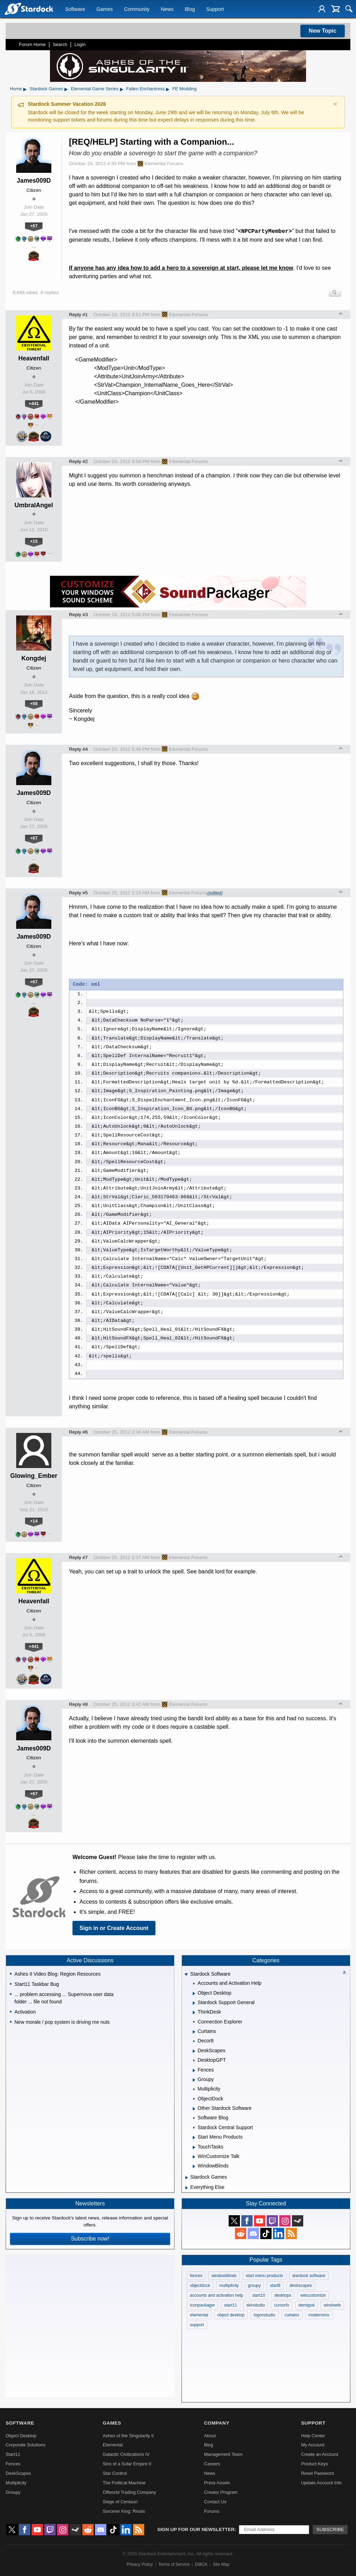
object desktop (230, 2315)
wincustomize (313, 2295)
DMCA (201, 2564)
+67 (34, 225)
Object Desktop (21, 2435)
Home (16, 88)
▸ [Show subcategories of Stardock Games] (66, 89)
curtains (292, 2315)
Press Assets (217, 2482)
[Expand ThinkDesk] (194, 2012)
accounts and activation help (216, 2295)
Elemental (113, 2444)
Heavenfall (33, 358)
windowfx (332, 2305)
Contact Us (215, 2501)
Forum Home (32, 44)
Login (79, 44)
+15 (34, 541)
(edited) (215, 892)
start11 (230, 2305)
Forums (211, 2511)
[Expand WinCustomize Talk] (194, 2157)
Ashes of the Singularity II (128, 2435)
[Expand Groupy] (194, 2080)
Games (104, 9)
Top (340, 314)
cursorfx (281, 2305)
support (197, 2324)
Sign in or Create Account (114, 1928)
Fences (13, 2463)
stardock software (308, 2275)
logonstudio (264, 2315)
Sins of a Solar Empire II (127, 2463)
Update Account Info (321, 2482)
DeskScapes (18, 2473)
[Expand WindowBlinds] (194, 2166)
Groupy (13, 2492)
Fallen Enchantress (145, 88)
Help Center (313, 2435)
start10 (258, 2295)
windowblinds (223, 2275)
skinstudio (255, 2305)
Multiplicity (16, 2482)
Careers (212, 2463)
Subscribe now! (90, 2239)
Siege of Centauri (120, 2501)
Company (216, 2423)
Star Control (115, 2473)
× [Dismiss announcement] (335, 103)
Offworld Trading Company (129, 2492)
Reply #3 (78, 614)
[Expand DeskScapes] (194, 2051)
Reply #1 (78, 314)
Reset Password (317, 2473)
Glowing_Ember (33, 1475)
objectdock (200, 2285)
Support (215, 9)
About (210, 2435)
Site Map (221, 2564)
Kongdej (33, 658)
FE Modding (184, 88)
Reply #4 (78, 749)
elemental (199, 2315)
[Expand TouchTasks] (194, 2147)
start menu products (264, 2275)
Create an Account (319, 2454)
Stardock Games (46, 88)
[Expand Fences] (194, 2070)
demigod (306, 2305)
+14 (34, 1521)
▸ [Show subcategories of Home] (25, 89)
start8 (275, 2285)
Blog (190, 9)
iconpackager (202, 2305)
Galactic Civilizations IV (126, 2454)
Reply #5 (78, 892)
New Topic (323, 31)
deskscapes (301, 2285)
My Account (312, 2444)
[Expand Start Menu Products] (194, 2137)
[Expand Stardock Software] (186, 1975)
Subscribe (330, 2529)
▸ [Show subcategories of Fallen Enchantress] (168, 89)
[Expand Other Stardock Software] (194, 2109)
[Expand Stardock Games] (186, 2177)
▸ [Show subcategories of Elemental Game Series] (121, 89)
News (167, 9)
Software (75, 9)
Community (137, 9)
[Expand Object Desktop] (194, 1993)
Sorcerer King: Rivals (124, 2511)
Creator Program (220, 2492)
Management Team (223, 2454)
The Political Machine (124, 2482)
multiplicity (229, 2285)
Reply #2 (78, 461)
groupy (254, 2285)
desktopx (282, 2295)
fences (196, 2275)
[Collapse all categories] (344, 1972)
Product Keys (314, 2463)
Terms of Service (174, 2564)
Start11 (13, 2454)
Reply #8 (78, 1704)
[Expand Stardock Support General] (194, 2003)
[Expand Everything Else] (186, 2188)
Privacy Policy (140, 2564)
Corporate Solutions (25, 2444)
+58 (34, 703)
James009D (34, 180)
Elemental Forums (160, 164)
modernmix (319, 2315)
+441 (34, 403)
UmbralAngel (33, 505)
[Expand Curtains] (194, 2032)
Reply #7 (78, 1557)
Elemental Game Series (94, 88)
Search (60, 44)
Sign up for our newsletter (196, 2529)
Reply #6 (78, 1432)
